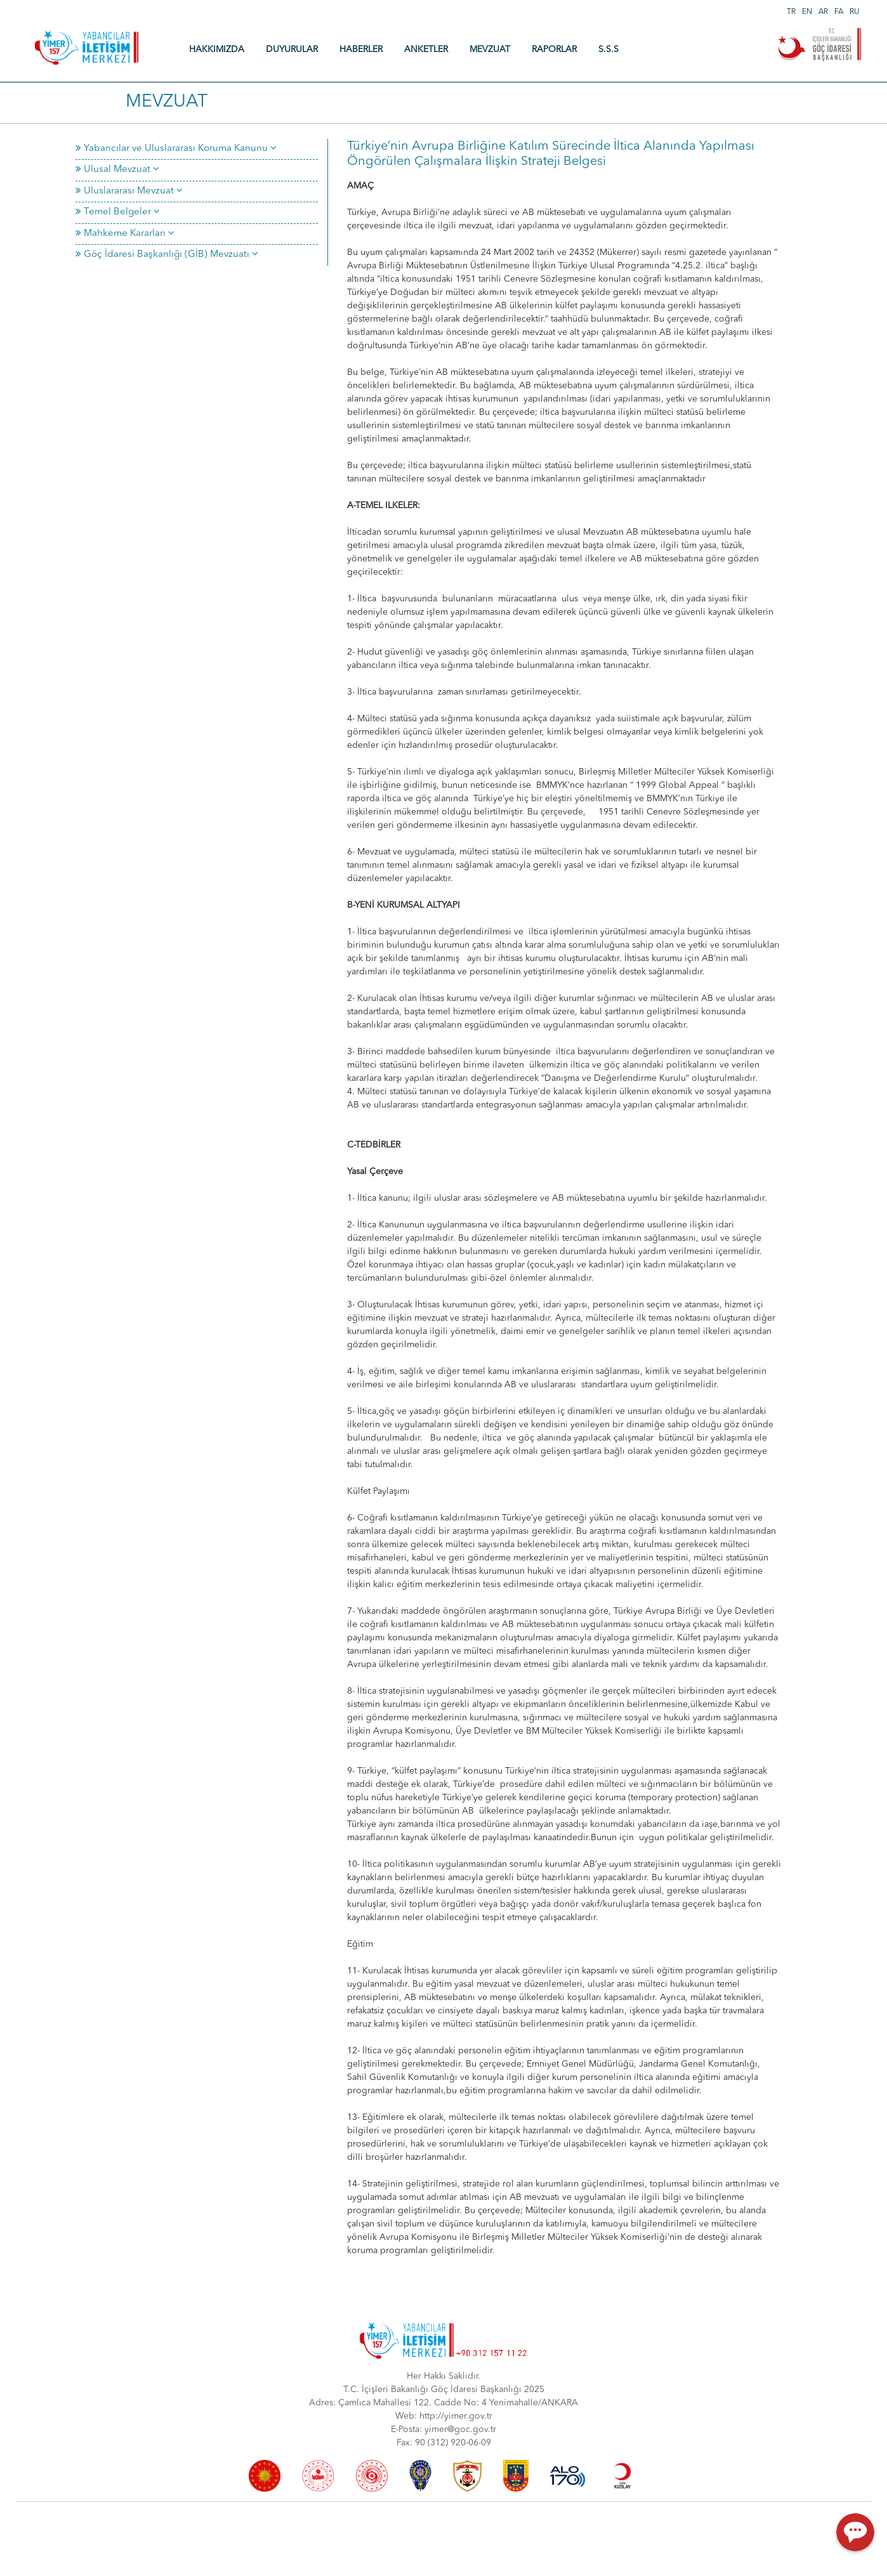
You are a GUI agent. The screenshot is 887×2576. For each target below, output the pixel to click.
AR (823, 12)
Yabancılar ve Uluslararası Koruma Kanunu (176, 149)
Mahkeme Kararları (125, 234)
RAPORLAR (554, 49)
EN (807, 12)
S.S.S (608, 49)
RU (855, 12)
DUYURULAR (292, 49)
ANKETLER (426, 49)
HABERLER (361, 49)
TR (791, 12)
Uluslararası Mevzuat (129, 191)
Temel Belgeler (118, 212)
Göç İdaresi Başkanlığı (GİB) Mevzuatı (167, 254)
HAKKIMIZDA (216, 49)
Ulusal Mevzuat (117, 169)
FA (838, 12)
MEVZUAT (490, 49)
